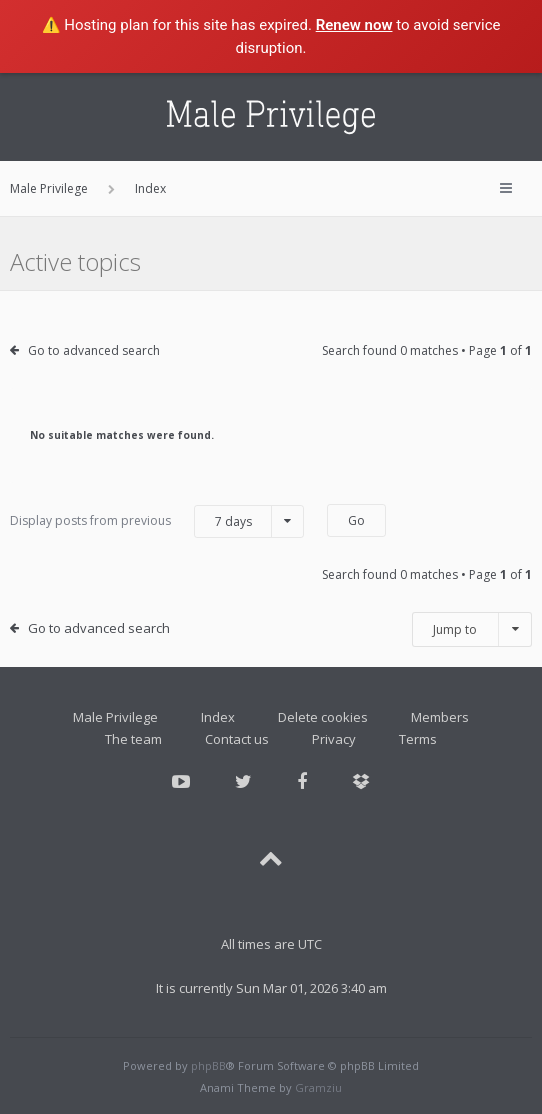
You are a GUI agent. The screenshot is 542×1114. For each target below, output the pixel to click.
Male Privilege (115, 717)
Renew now (354, 25)
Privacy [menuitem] (334, 739)
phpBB (208, 1065)
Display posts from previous (157, 521)
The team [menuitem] (133, 739)
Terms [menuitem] (418, 739)
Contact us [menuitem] (237, 739)
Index (218, 717)
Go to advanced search (94, 350)
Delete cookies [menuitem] (323, 717)
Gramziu (318, 1087)
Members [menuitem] (440, 717)
